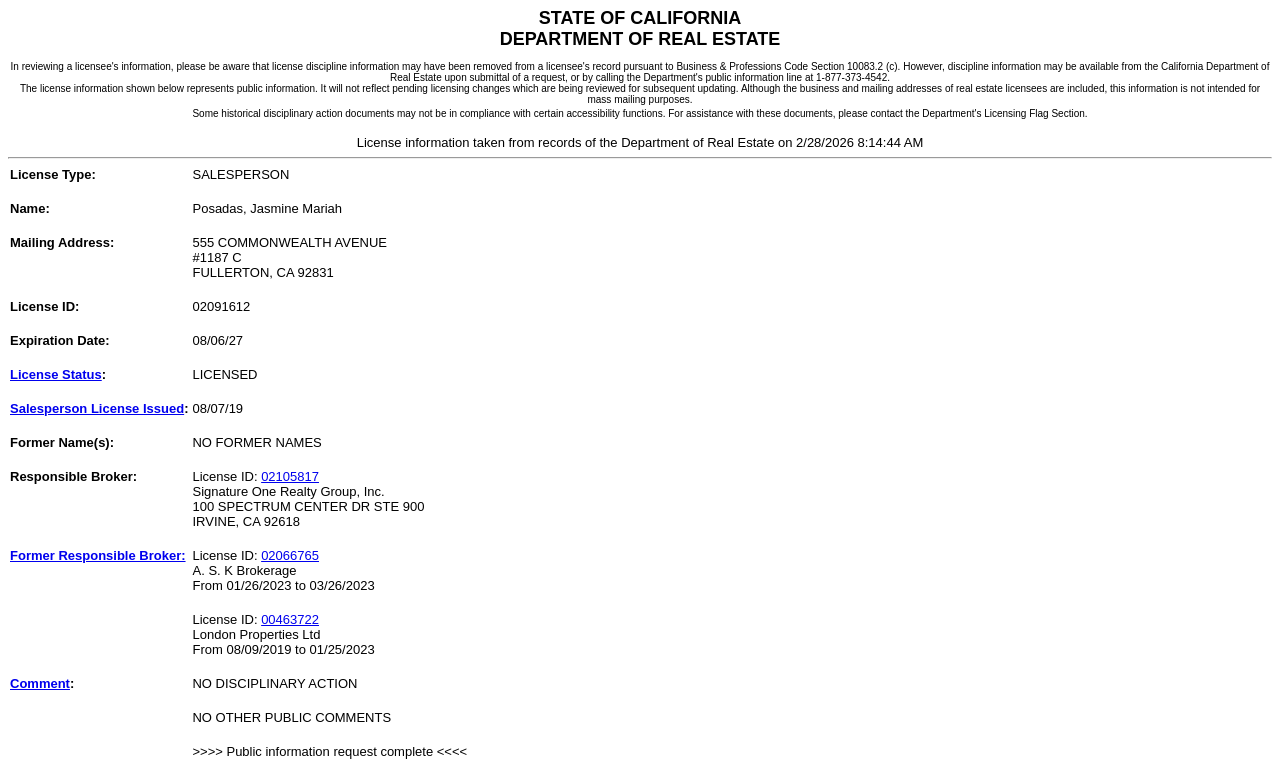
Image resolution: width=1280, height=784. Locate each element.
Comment (40, 683)
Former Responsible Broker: (98, 555)
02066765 (290, 555)
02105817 (290, 476)
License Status (56, 374)
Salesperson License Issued (97, 408)
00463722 (290, 619)
